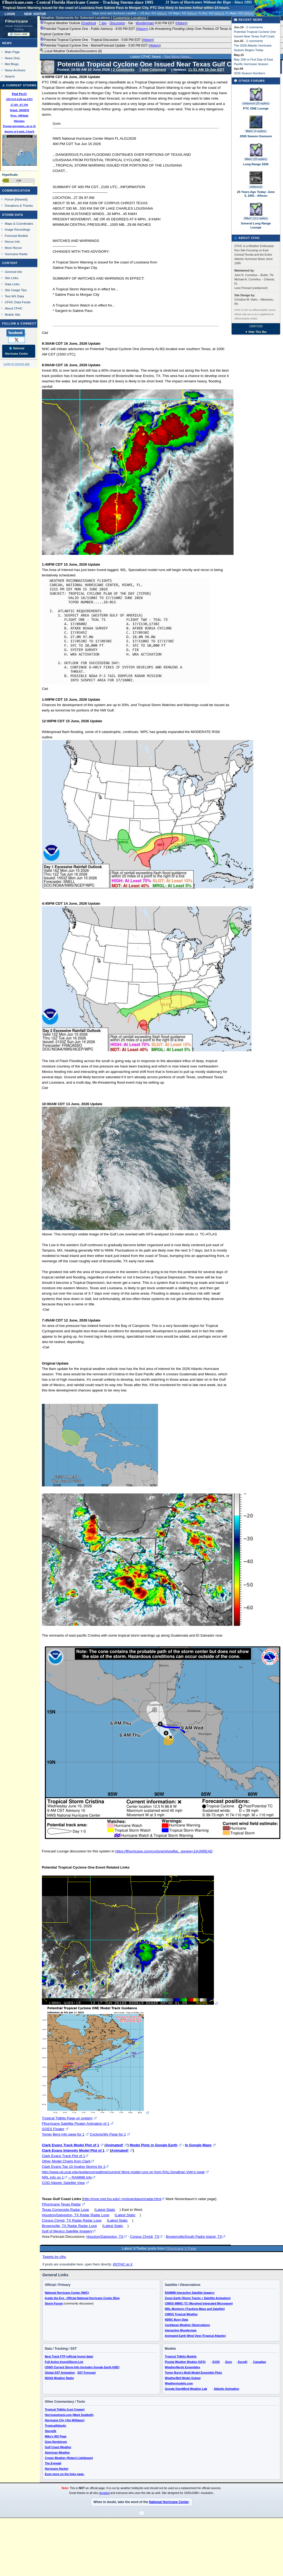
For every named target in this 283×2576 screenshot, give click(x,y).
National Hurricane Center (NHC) (67, 2292)
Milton (162, 13)
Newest (21, 199)
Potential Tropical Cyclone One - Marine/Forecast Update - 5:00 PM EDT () (100, 45)
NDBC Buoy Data (176, 2319)
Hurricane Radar (16, 254)
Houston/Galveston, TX (105, 2237)
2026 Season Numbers (249, 73)
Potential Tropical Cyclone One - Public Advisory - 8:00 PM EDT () (155, 31)
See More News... (178, 57)
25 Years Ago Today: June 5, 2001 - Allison (256, 193)
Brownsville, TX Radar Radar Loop (69, 2226)
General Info (13, 271)
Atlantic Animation (226, 2388)
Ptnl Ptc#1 (19, 94)
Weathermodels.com (179, 2383)
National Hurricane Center (168, 2502)
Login (10, 13)
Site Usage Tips (16, 290)
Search (10, 76)
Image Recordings (17, 229)
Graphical (89, 23)
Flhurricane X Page (181, 2248)
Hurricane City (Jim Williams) (64, 2420)
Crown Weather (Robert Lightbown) (69, 2457)
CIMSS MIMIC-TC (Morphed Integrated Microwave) (199, 2303)
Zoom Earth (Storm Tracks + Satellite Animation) (197, 2298)
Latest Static (105, 2210)
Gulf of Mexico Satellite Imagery (67, 2231)
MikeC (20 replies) (256, 159)
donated (104, 2492)
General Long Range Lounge (256, 225)
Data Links (12, 284)
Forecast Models (16, 235)
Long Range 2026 (255, 164)
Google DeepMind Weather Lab (186, 2388)
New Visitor (35, 13)
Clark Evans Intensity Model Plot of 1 (73, 2150)
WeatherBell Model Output (182, 2378)
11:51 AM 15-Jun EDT (206, 70)
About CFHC (14, 308)
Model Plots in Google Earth (153, 2145)
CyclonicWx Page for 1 (108, 2134)
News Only (12, 58)
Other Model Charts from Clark (66, 2161)
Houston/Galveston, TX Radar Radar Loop (75, 2215)
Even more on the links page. (64, 2474)
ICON (216, 2361)
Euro (228, 2361)
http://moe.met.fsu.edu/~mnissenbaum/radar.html (122, 2199)
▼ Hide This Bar (256, 331)
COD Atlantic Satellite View (63, 2183)
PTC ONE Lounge (256, 108)
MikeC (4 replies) (256, 131)
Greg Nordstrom (56, 2441)
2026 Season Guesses (256, 136)
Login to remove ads (16, 363)
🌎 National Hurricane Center (16, 351)
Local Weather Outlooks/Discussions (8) (71, 51)
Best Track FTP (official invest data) (69, 2356)
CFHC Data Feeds (18, 302)
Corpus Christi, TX (144, 2237)
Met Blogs (12, 64)
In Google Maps (198, 2145)
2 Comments (123, 70)
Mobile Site (12, 314)
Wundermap (144, 23)
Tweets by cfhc (54, 2257)
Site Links (11, 278)
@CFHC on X (123, 2264)
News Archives (15, 70)
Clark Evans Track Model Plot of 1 (70, 2145)
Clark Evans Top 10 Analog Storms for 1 (73, 2167)
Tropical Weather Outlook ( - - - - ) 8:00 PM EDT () (114, 23)
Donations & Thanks (19, 205)
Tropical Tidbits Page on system (67, 2118)
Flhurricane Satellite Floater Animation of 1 (75, 2124)
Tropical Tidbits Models (180, 2356)
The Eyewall (53, 2463)
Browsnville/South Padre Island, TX (194, 2237)
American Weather (57, 2452)
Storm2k (50, 2431)
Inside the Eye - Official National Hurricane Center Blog (82, 2298)
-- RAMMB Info (80, 2177)
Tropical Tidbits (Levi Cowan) (65, 2409)
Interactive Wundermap (180, 2330)
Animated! (114, 2145)
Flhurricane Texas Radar (61, 2204)
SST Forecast (86, 2372)
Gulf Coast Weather (58, 2447)
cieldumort (256, 186)
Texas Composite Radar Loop (65, 2210)
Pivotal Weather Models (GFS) (185, 2361)
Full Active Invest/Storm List (64, 2361)
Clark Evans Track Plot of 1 (63, 2156)
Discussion (117, 23)
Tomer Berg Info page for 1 (63, 2134)
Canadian (259, 2361)
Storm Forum (54, 2303)
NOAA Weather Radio (59, 2378)
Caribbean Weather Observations (187, 2325)
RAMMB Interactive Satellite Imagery (189, 2292)
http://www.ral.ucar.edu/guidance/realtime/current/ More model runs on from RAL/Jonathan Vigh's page (123, 2172)
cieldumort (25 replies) (256, 103)
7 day (102, 23)
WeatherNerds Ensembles (182, 2367)
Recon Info (12, 241)
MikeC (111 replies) (256, 218)
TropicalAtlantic (55, 2425)
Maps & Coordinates (19, 223)
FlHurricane (16, 21)
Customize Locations (129, 18)
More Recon (13, 247)
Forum (9, 199)
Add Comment (154, 70)
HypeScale (10, 174)
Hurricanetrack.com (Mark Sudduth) (69, 2414)
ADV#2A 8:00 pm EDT (19, 99)
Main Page (12, 52)
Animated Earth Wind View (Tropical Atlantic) (195, 2335)
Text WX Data (14, 296)
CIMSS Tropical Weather (181, 2314)
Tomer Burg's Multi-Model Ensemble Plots (193, 2372)
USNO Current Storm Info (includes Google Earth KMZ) (82, 2367)
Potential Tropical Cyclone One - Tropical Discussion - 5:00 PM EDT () (97, 40)
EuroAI (242, 2361)
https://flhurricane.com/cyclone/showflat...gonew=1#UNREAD (164, 1851)
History (181, 23)
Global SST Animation (60, 2372)
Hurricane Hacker (57, 2468)
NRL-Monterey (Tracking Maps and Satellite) (195, 2308)
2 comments (254, 27)
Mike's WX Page (56, 2436)
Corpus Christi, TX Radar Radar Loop (72, 2220)
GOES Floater (53, 2129)
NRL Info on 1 (53, 2177)
